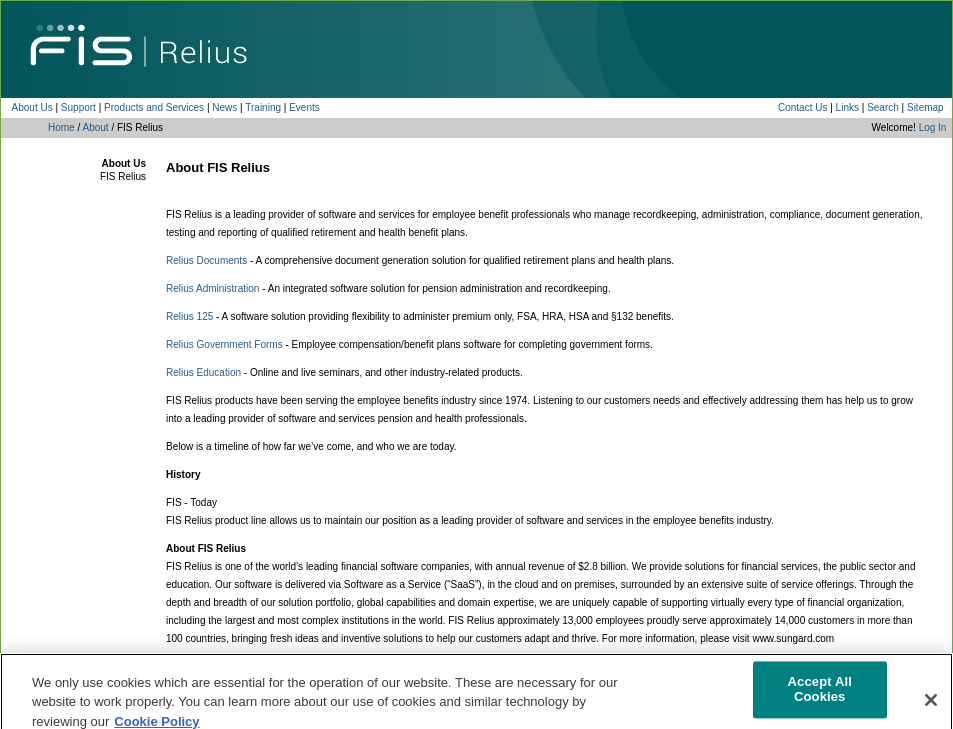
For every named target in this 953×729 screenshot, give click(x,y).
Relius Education (203, 372)
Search (883, 107)
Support (78, 107)
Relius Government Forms (224, 344)
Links (847, 107)
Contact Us (802, 107)
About (95, 127)
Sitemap (925, 107)
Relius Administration (212, 288)
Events (304, 107)
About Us (32, 107)
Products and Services (154, 107)
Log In (933, 127)
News (224, 107)
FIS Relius (123, 176)
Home (61, 127)
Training (263, 107)
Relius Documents (206, 260)
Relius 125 (189, 316)
